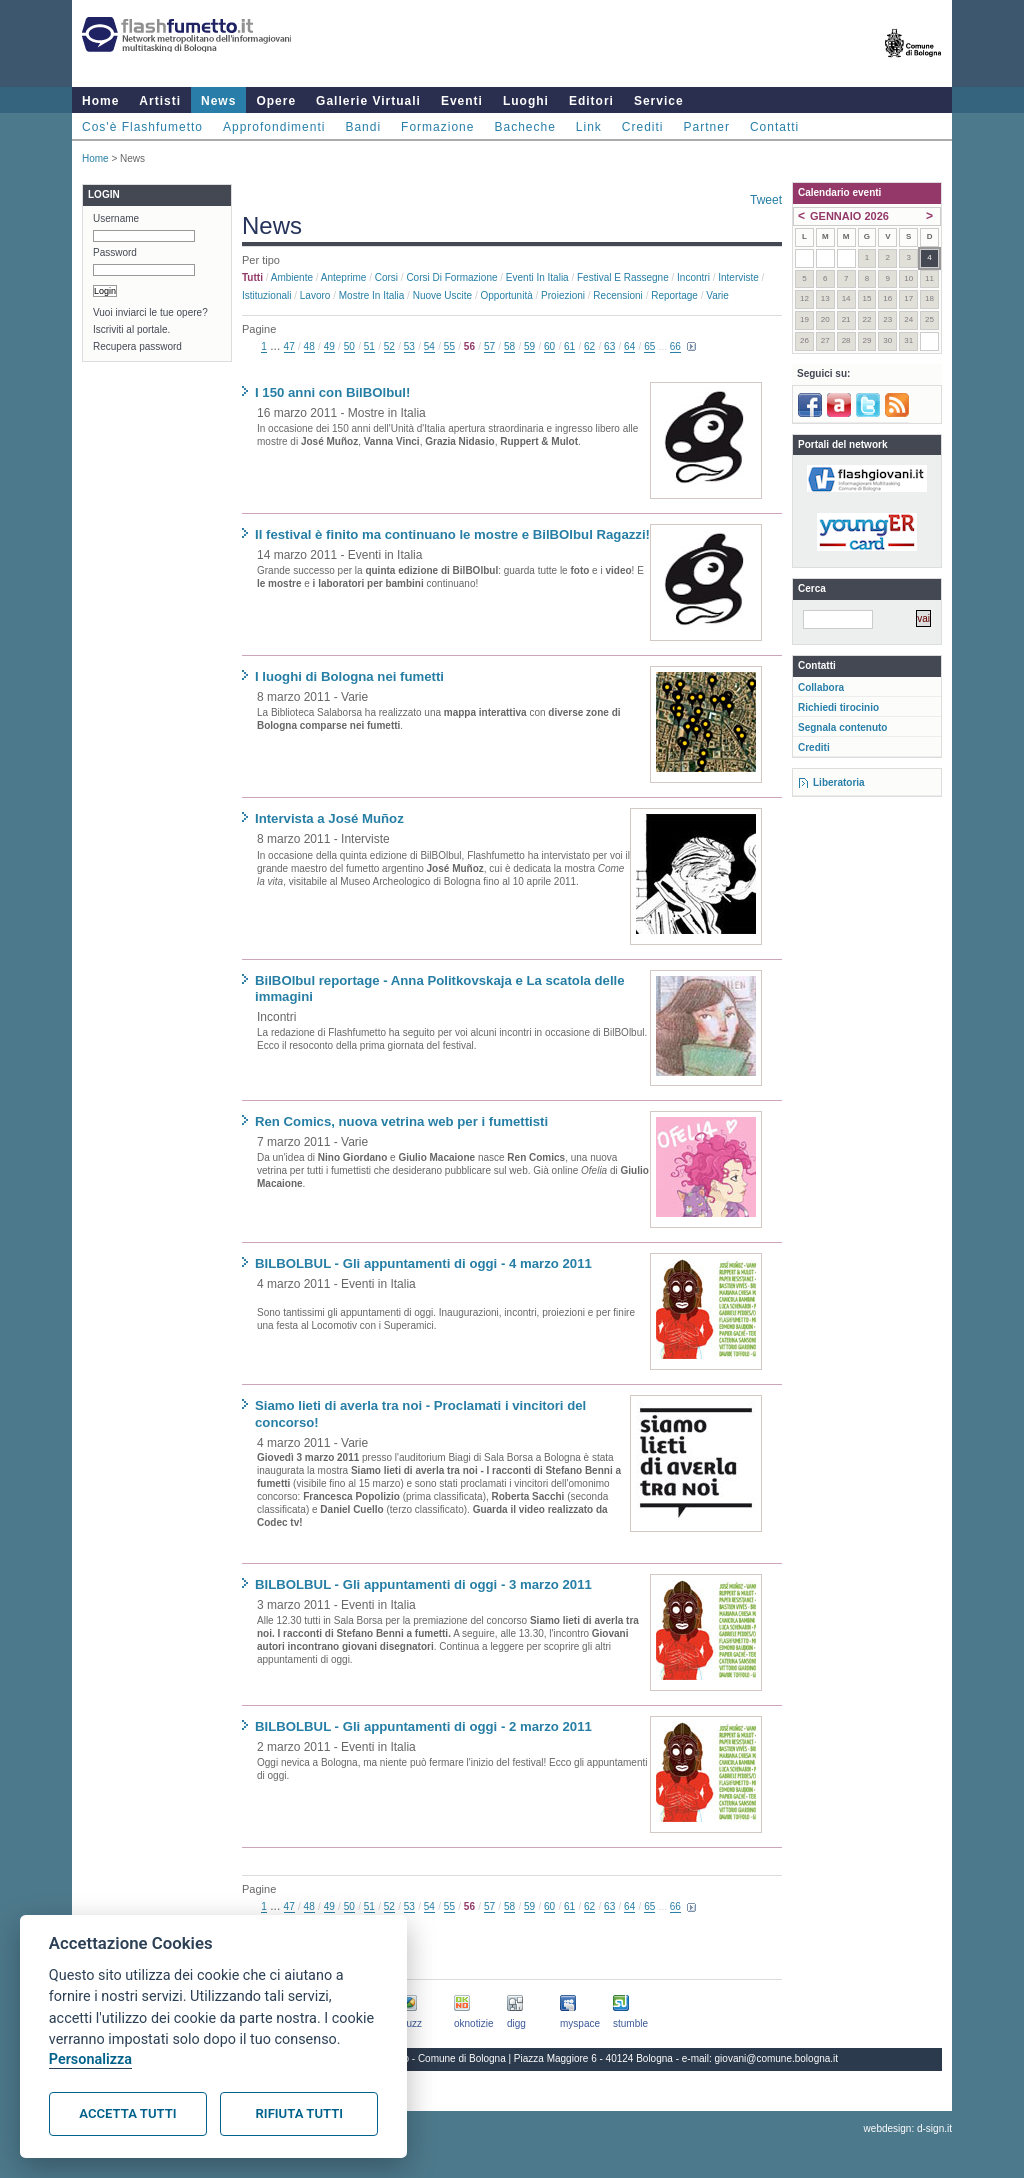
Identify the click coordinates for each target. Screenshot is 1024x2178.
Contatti (774, 127)
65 (649, 346)
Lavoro (315, 295)
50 (349, 346)
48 (309, 346)
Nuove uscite (442, 295)
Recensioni (617, 295)
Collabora (821, 687)
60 (549, 346)
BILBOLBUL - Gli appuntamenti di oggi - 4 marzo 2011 (423, 1263)
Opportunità (506, 295)
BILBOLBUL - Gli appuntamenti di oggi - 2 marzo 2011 (423, 1726)
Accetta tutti (127, 2113)
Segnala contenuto (842, 727)
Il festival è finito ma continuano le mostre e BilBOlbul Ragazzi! (452, 534)
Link (589, 127)
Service (659, 101)
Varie (717, 295)
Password (115, 252)
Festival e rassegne (623, 277)
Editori (591, 101)
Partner (707, 127)
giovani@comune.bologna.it (777, 2058)
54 (429, 346)
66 (675, 346)
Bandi (363, 127)
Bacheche (524, 127)
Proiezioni (563, 295)
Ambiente (292, 277)
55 (449, 346)
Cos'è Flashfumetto (142, 127)
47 (289, 346)
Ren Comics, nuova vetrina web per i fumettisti (401, 1121)
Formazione (437, 127)
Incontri (693, 277)
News (218, 101)
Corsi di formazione (451, 277)
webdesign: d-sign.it (908, 2128)
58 (509, 346)
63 (609, 346)
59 (529, 346)
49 (329, 346)
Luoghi (526, 101)
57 (489, 346)
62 (589, 346)
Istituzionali (266, 295)
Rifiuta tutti (299, 2113)
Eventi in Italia (537, 277)
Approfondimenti (274, 127)
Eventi (462, 101)
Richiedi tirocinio (838, 707)
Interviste (738, 277)
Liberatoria (839, 782)
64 (629, 346)
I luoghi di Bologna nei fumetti (349, 676)
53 (409, 346)
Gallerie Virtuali (368, 101)
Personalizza (90, 2059)
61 (569, 346)
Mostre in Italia (372, 295)
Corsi (386, 277)
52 (389, 346)
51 (369, 346)
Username (116, 218)
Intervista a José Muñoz (329, 818)
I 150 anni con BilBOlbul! (332, 392)
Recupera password (137, 346)
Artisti (160, 101)
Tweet (766, 200)
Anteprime (344, 277)
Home (100, 101)
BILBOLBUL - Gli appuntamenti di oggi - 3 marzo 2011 (423, 1584)
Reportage (674, 295)
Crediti (643, 127)
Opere (276, 101)
